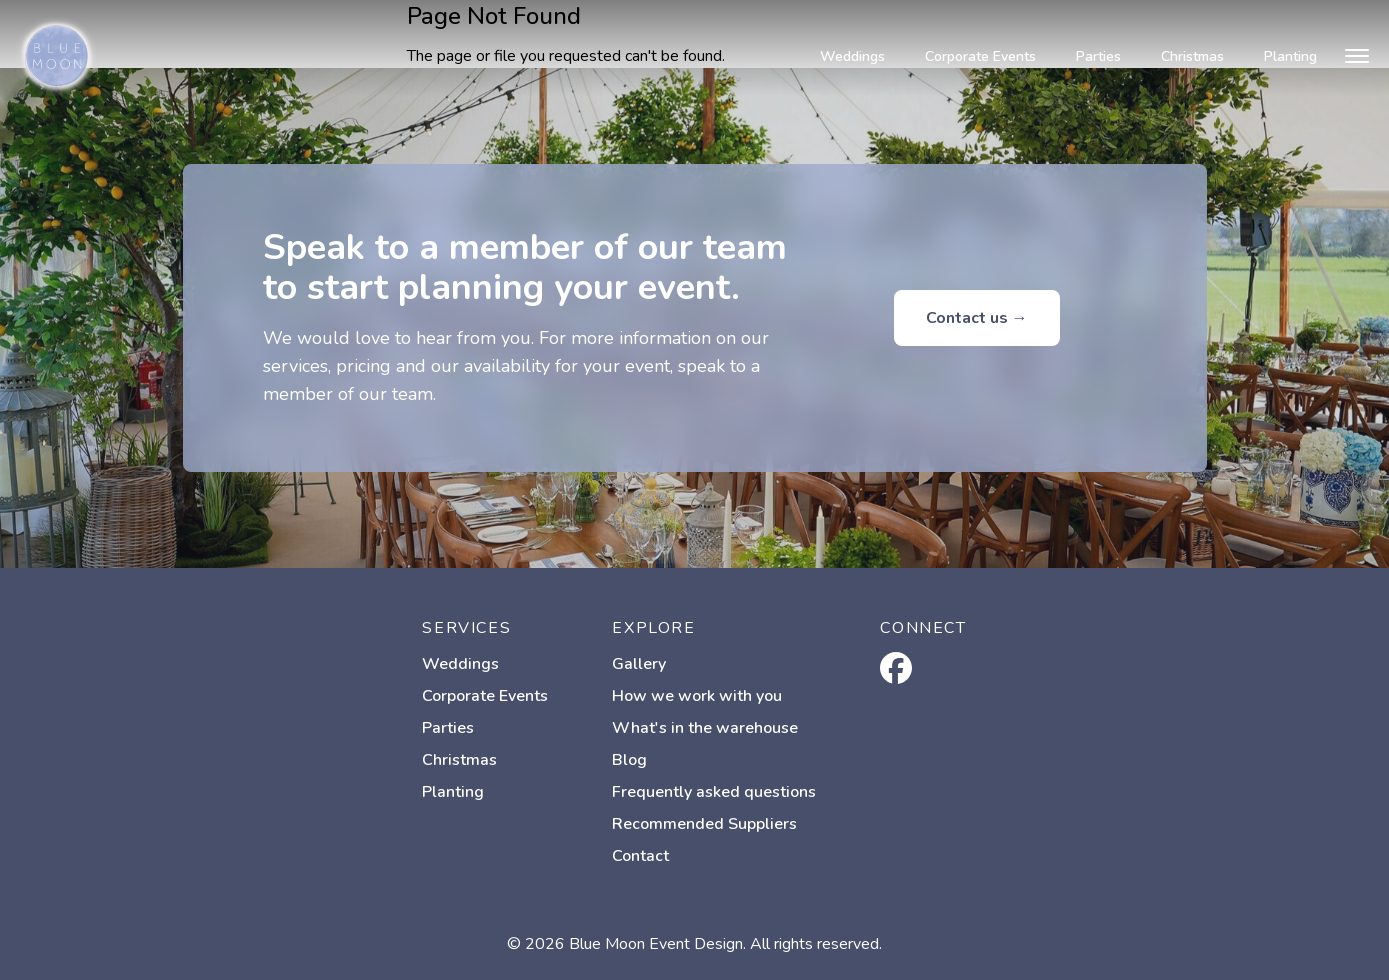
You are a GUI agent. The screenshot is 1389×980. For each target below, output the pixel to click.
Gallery (639, 664)
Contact (640, 856)
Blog (629, 760)
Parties (1098, 56)
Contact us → (977, 318)
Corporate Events (980, 56)
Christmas (1192, 56)
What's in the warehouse (705, 728)
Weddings (852, 56)
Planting (1290, 56)
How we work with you (697, 696)
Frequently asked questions (714, 792)
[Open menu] (1357, 56)
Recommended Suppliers (704, 824)
